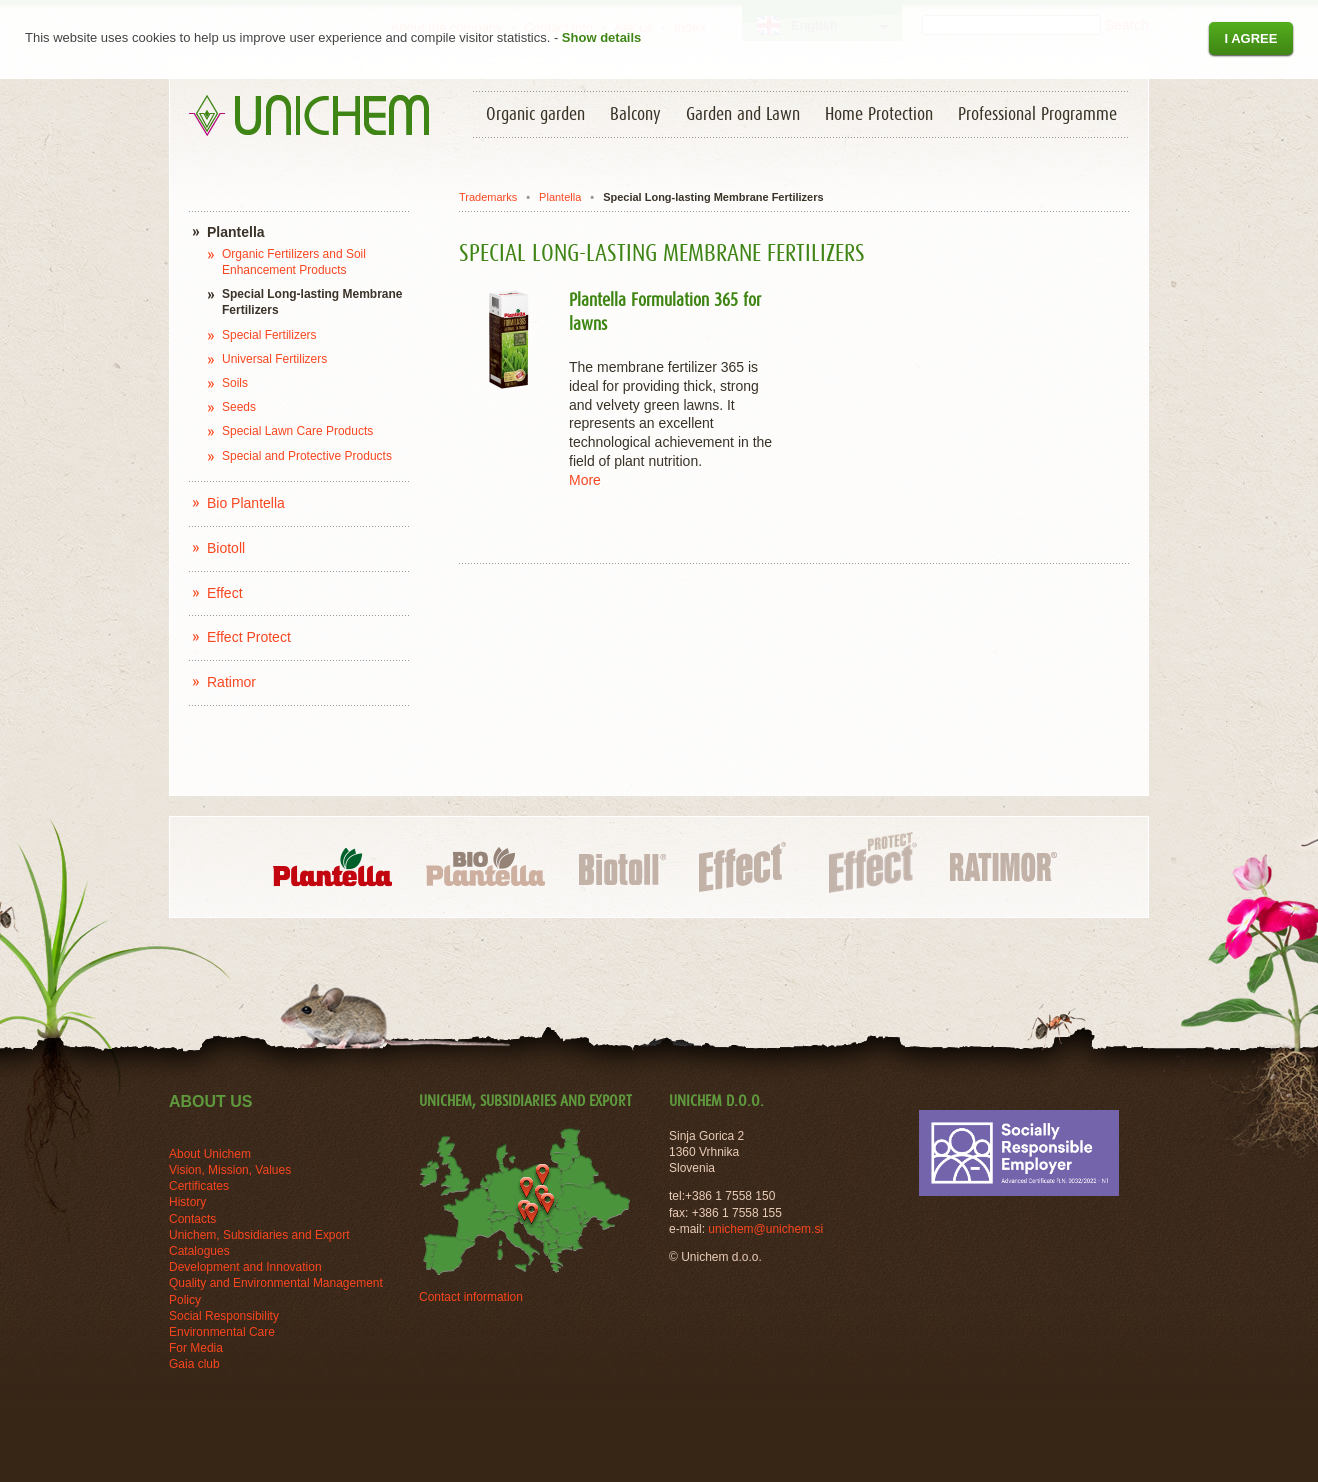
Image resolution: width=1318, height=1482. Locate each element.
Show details (601, 37)
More (585, 480)
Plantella (560, 197)
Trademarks (488, 197)
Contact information (471, 1297)
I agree (1250, 38)
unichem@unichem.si (765, 1229)
